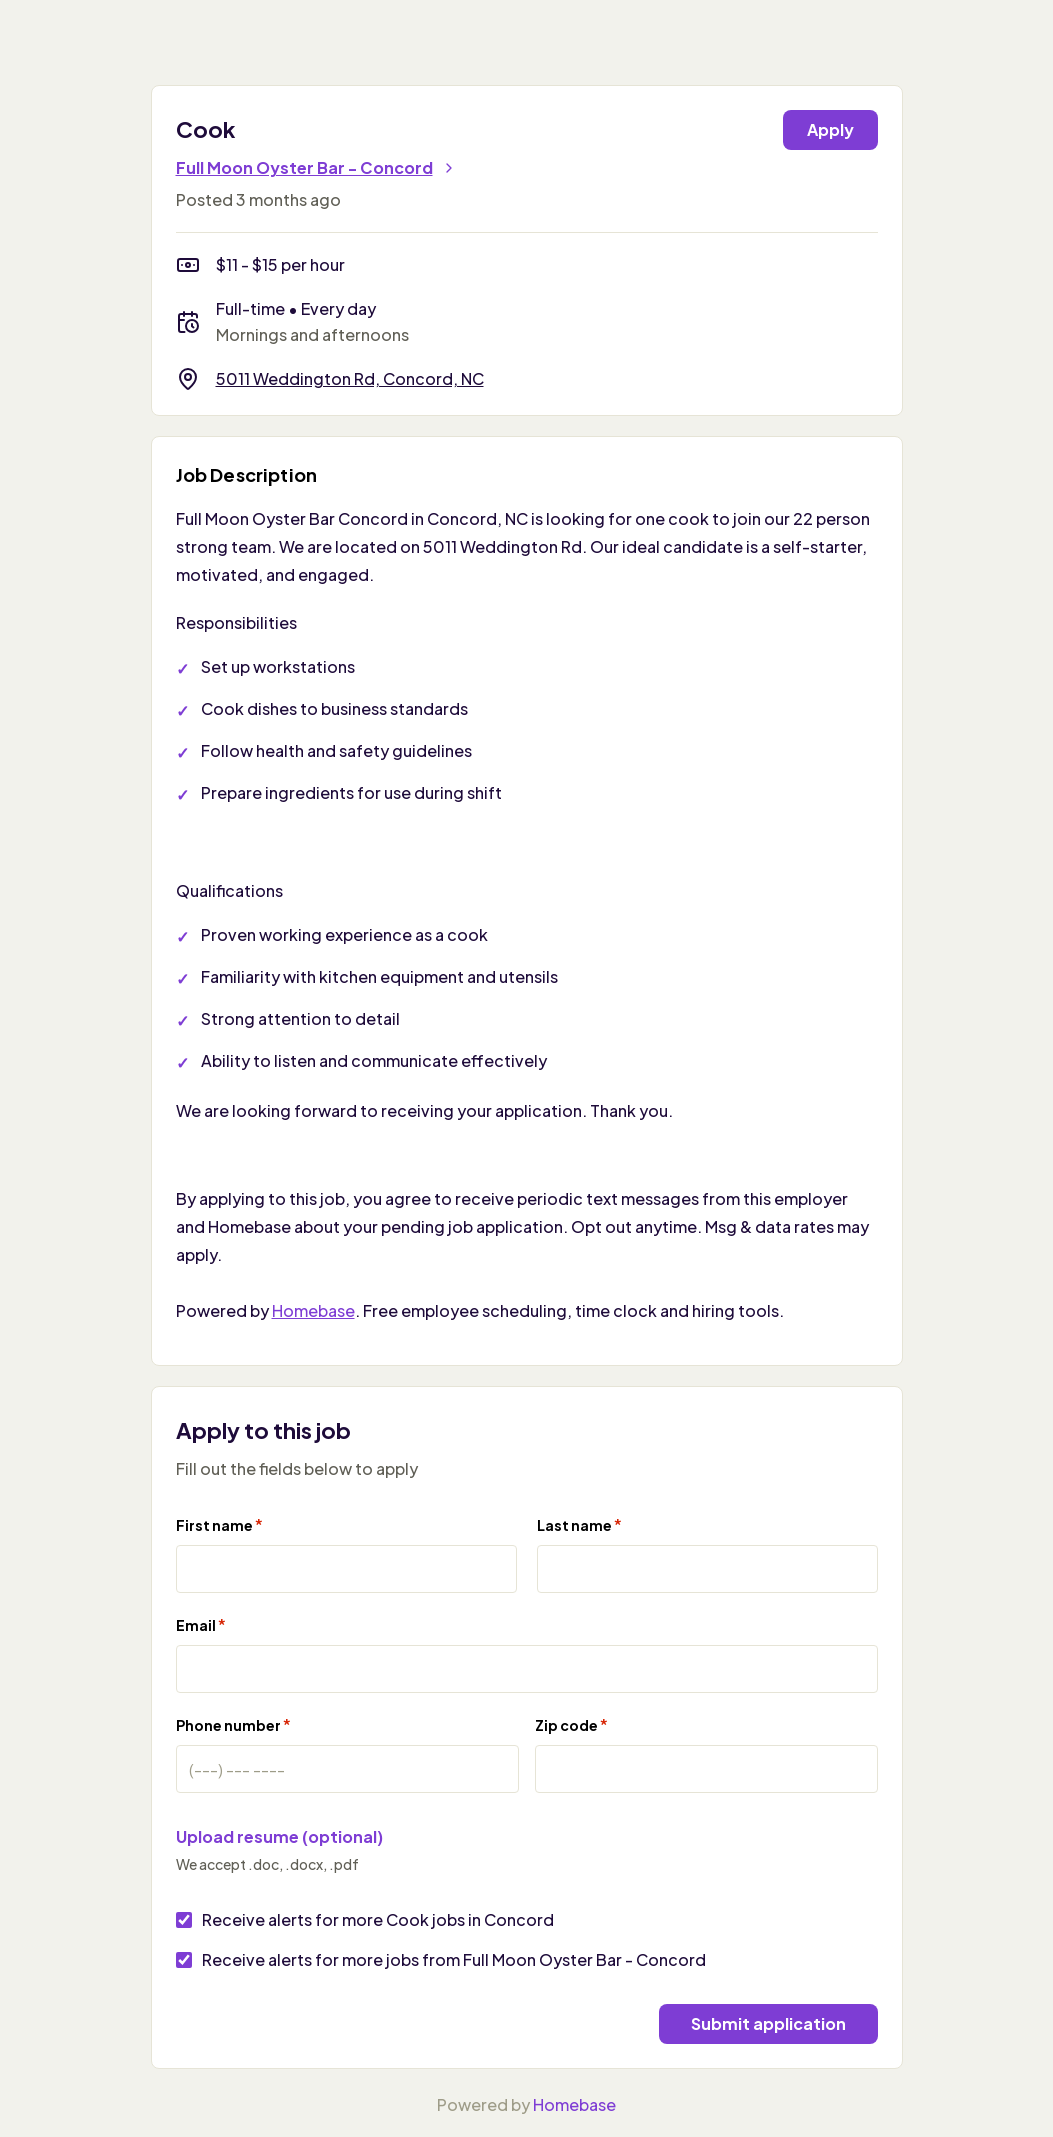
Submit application (768, 2023)
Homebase (313, 1310)
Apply (830, 129)
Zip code (571, 1724)
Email (201, 1624)
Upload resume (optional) (279, 1836)
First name (219, 1524)
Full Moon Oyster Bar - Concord (316, 167)
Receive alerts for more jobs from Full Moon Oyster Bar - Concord (454, 1959)
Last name (579, 1524)
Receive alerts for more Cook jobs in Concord (378, 1919)
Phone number (233, 1724)
